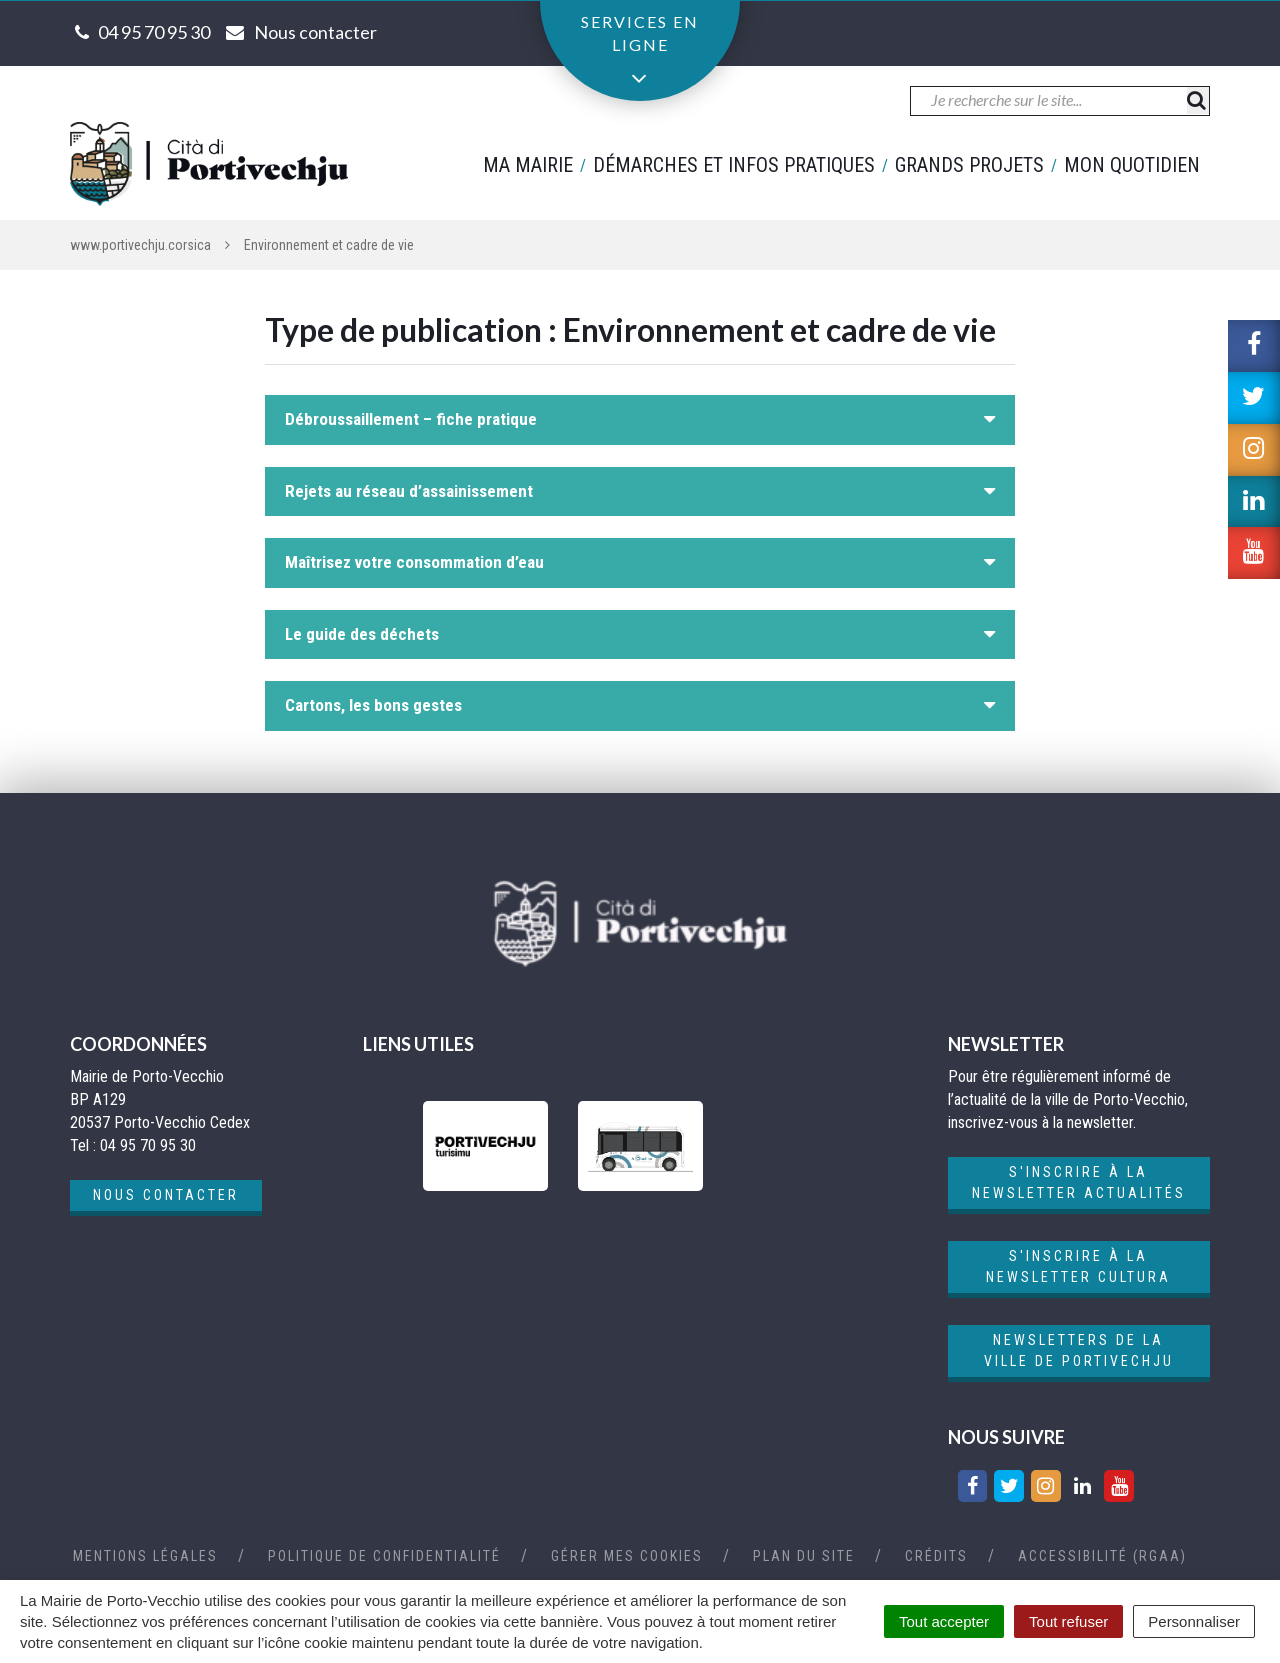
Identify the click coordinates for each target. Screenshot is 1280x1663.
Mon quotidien (1132, 165)
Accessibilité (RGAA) (1102, 1556)
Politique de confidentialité (384, 1556)
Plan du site (804, 1556)
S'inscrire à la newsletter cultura (1078, 1266)
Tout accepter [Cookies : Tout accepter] (944, 1621)
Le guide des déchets (362, 634)
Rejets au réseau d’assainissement (409, 491)
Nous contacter (166, 1195)
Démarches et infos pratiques (734, 165)
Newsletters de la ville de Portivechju (1079, 1350)
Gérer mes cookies (627, 1556)
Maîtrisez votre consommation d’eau (414, 562)
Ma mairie (528, 165)
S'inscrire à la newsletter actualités (1079, 1182)
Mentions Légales (145, 1556)
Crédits (936, 1556)
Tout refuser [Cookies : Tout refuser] (1068, 1621)
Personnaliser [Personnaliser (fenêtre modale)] (1194, 1621)
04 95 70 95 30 (154, 32)
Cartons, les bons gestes (373, 705)
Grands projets (969, 165)
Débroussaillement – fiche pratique (411, 419)
